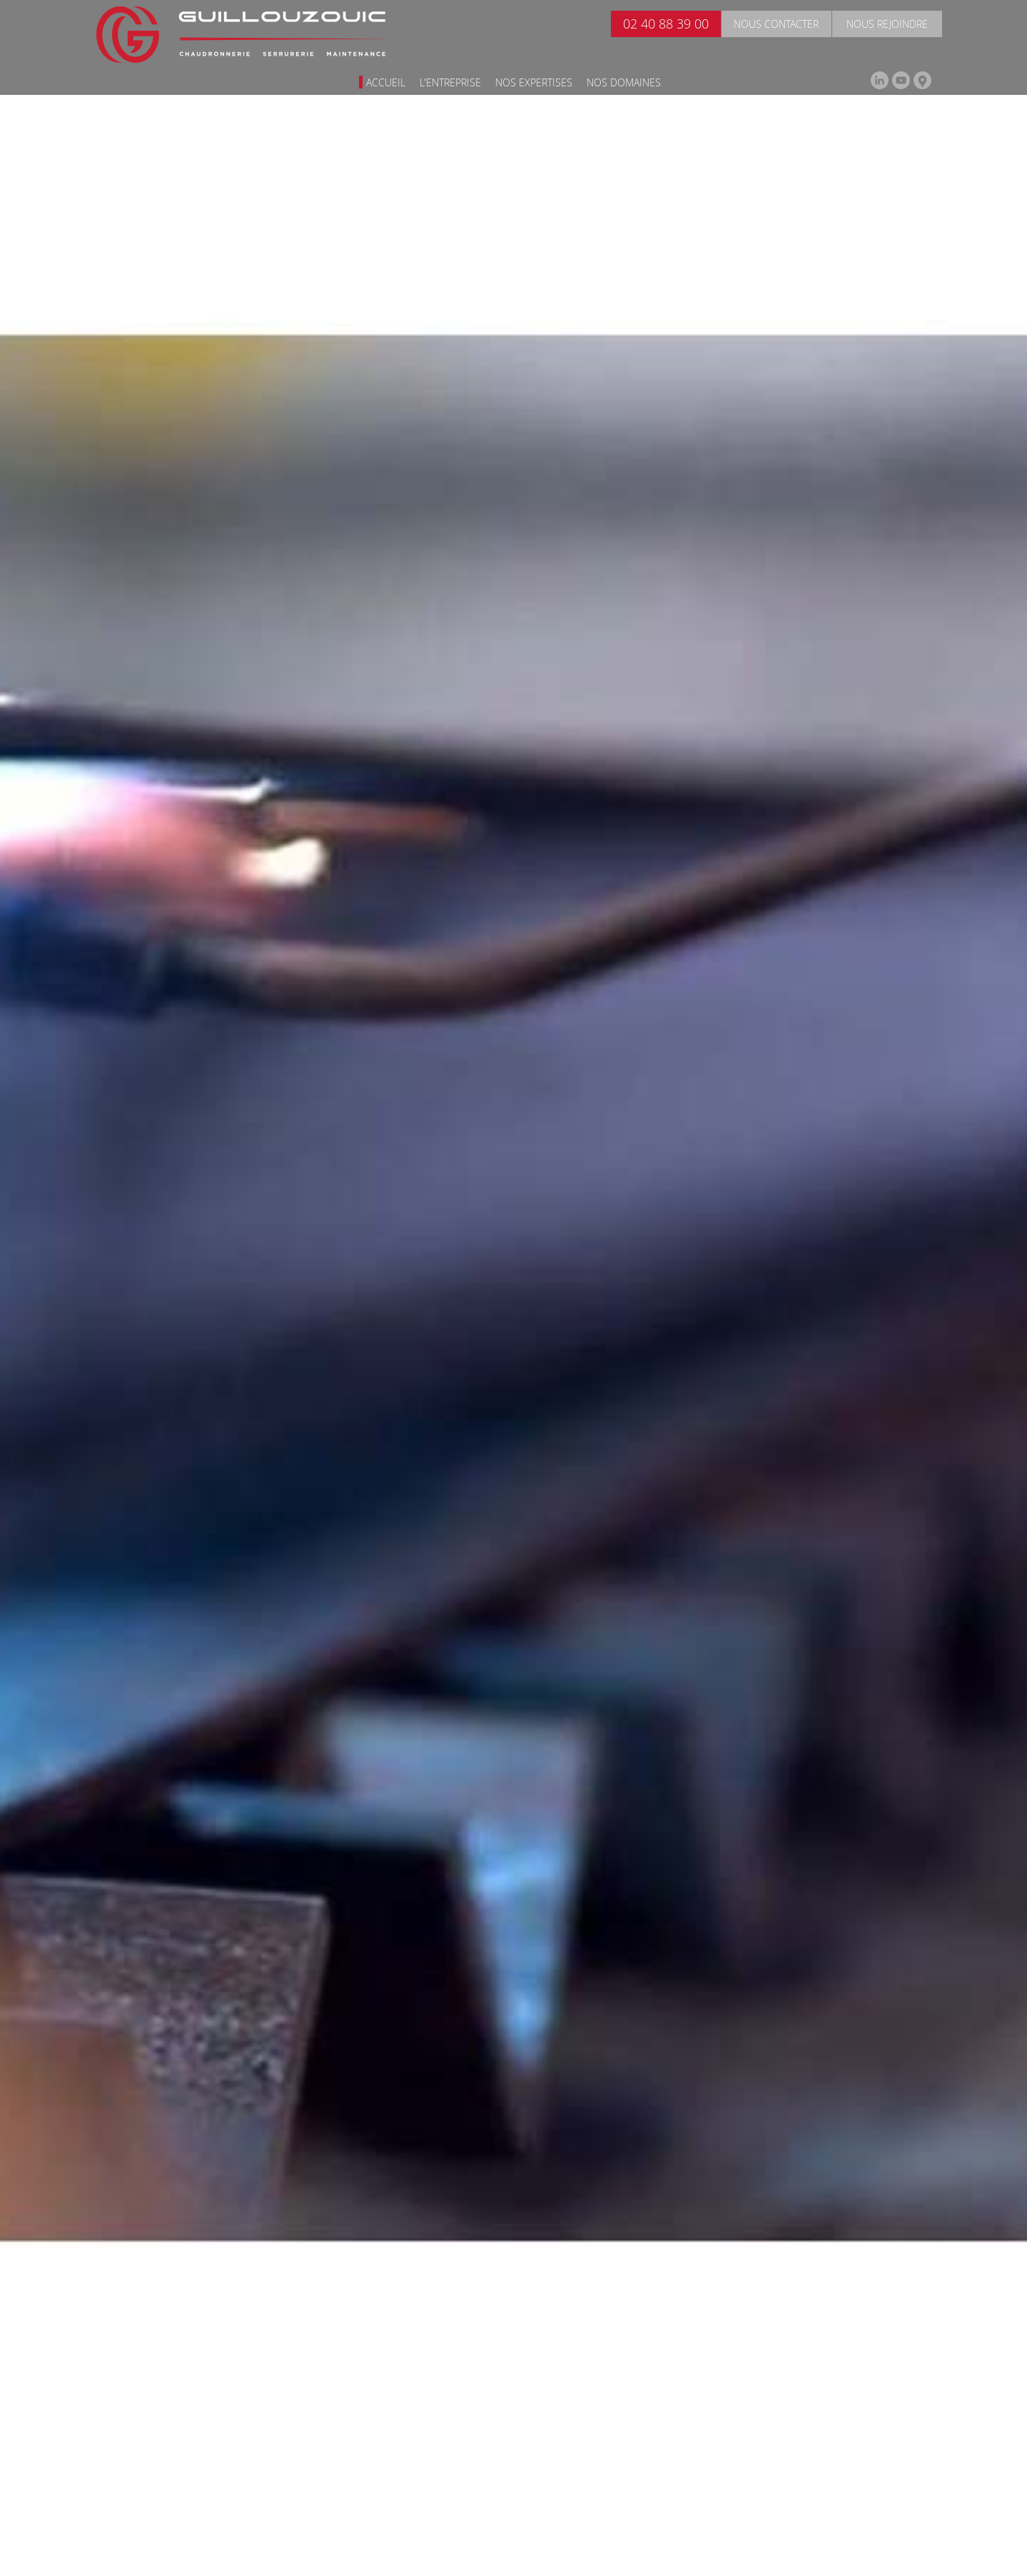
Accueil (385, 82)
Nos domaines (624, 82)
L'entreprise (450, 82)
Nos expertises (533, 82)
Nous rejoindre (887, 24)
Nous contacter (776, 24)
